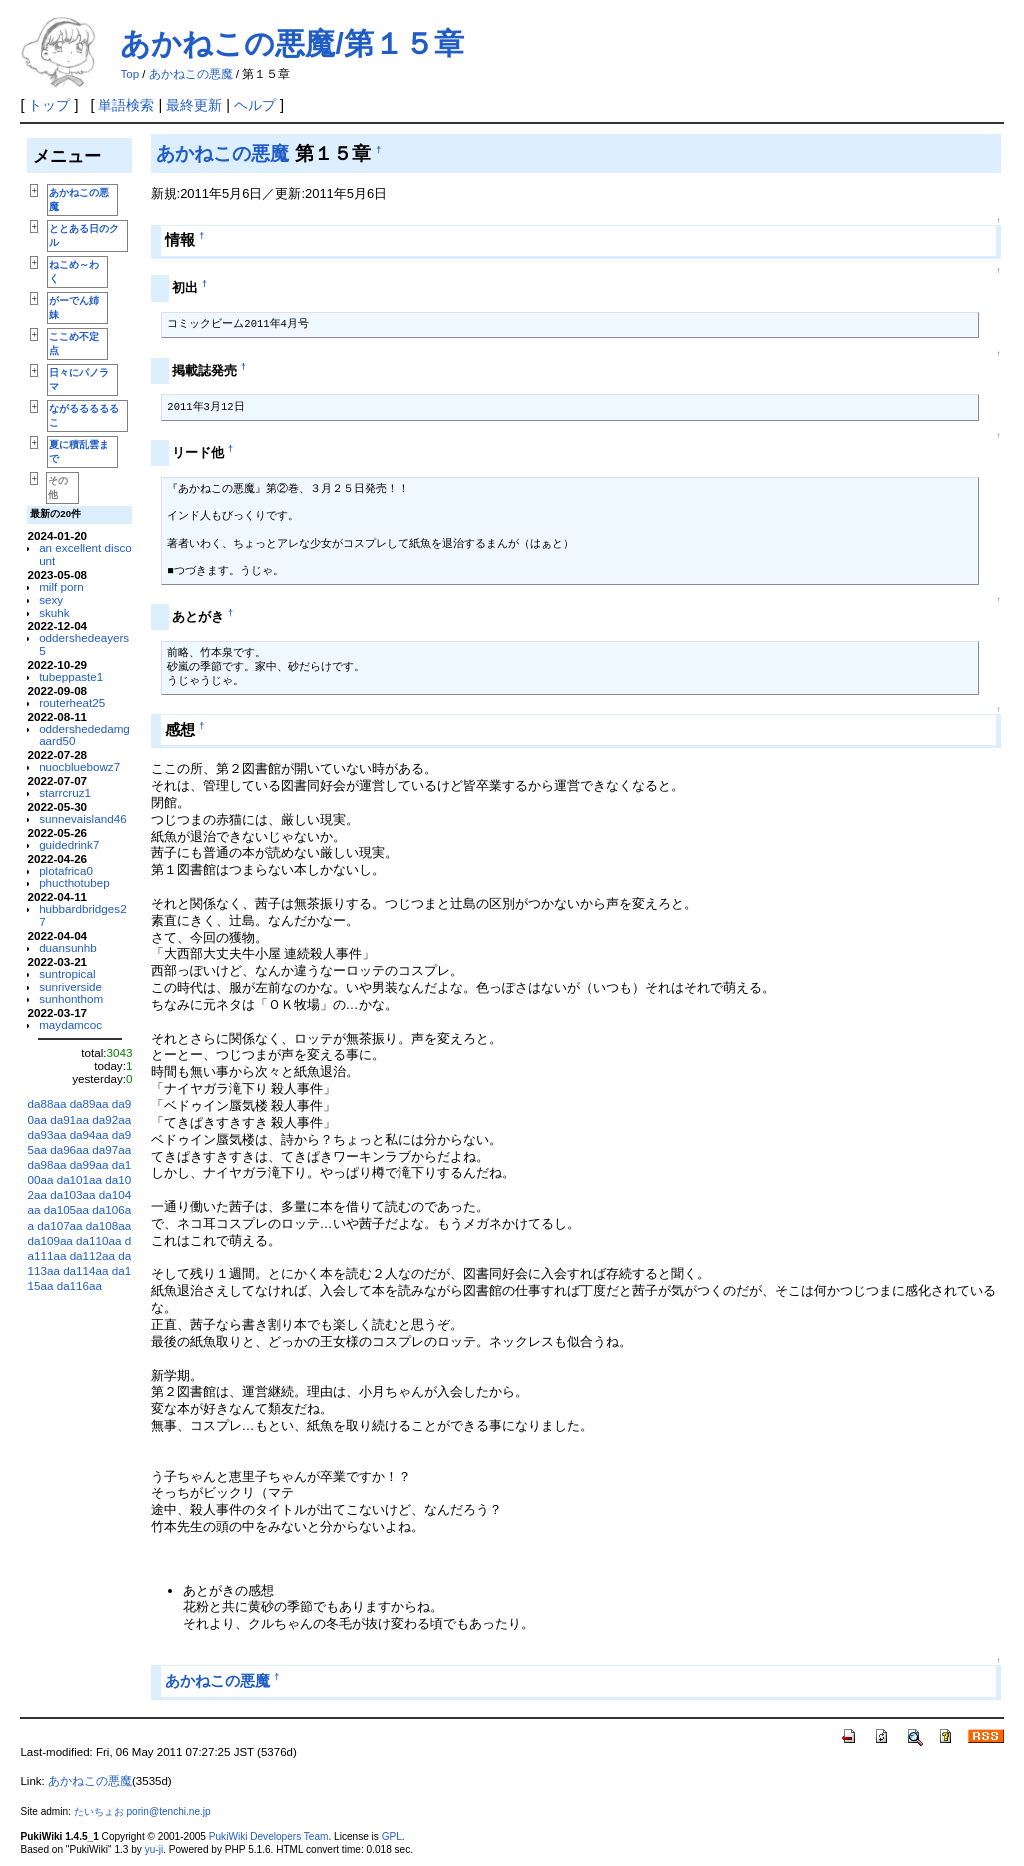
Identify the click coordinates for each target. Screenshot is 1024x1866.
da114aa (85, 1270)
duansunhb (68, 947)
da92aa (111, 1119)
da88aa (46, 1103)
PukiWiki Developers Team (269, 1836)
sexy (51, 599)
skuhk (54, 612)
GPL (392, 1836)
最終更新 (194, 105)
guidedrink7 (69, 844)
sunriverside (70, 986)
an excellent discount (85, 554)
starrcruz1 (65, 792)
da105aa (66, 1209)
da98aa (46, 1164)
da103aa (72, 1194)
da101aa (79, 1179)
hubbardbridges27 (83, 915)
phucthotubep (74, 882)
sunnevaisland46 (83, 818)
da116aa (79, 1285)
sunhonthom (71, 998)
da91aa (69, 1119)
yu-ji (154, 1849)
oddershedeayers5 (84, 644)
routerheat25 (72, 702)
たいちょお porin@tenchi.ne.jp (142, 1811)
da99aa (89, 1164)
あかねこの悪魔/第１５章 (291, 43)
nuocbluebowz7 (79, 766)
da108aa (108, 1225)
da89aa (89, 1103)
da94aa (89, 1134)
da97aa (111, 1149)
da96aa (69, 1149)
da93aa (46, 1134)
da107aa (59, 1225)
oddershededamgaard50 (84, 735)
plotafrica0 (66, 870)
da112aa (92, 1255)
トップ (49, 105)
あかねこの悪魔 (191, 74)
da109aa (49, 1240)
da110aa (98, 1240)
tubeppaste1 (71, 676)
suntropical (67, 973)
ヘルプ (255, 105)
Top (129, 74)
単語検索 (126, 105)
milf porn (61, 586)
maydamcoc (70, 1024)
